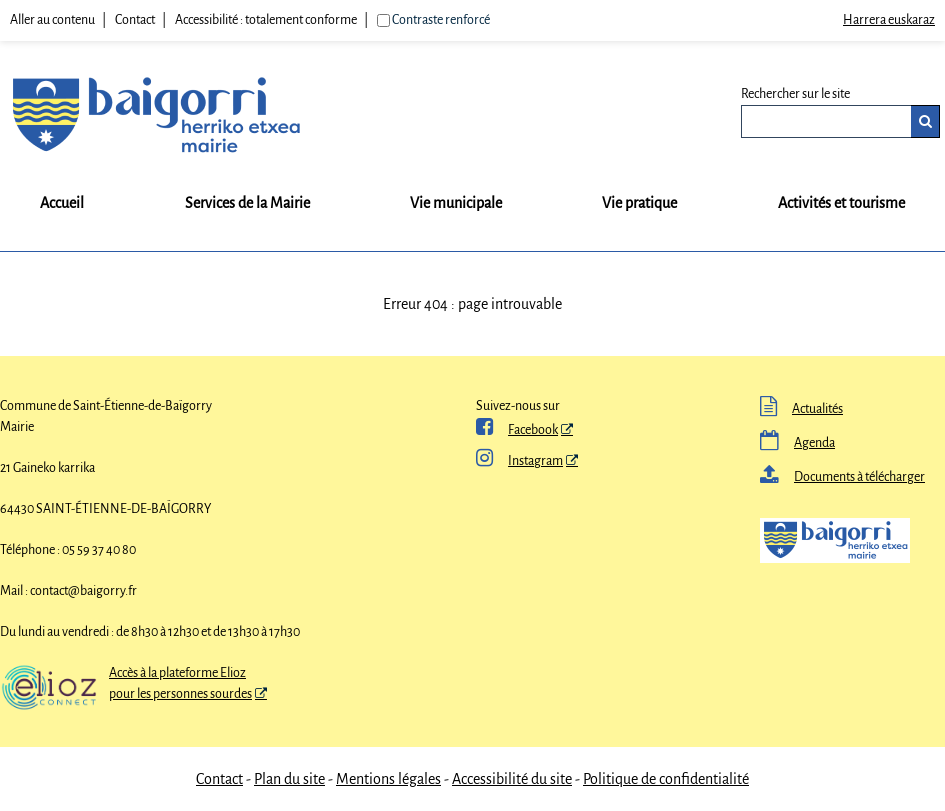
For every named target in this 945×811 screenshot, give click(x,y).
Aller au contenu (52, 20)
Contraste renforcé (441, 20)
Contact (135, 20)
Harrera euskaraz (889, 20)
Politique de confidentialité (666, 779)
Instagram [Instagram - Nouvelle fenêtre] (519, 461)
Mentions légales (388, 779)
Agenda (797, 443)
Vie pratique (639, 203)
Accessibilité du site (512, 779)
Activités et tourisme (841, 203)
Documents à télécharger (842, 477)
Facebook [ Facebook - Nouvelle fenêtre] (517, 430)
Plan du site (289, 779)
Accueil (62, 203)
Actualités (801, 409)
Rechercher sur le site (795, 94)
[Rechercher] (925, 121)
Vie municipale (456, 203)
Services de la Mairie (247, 203)
